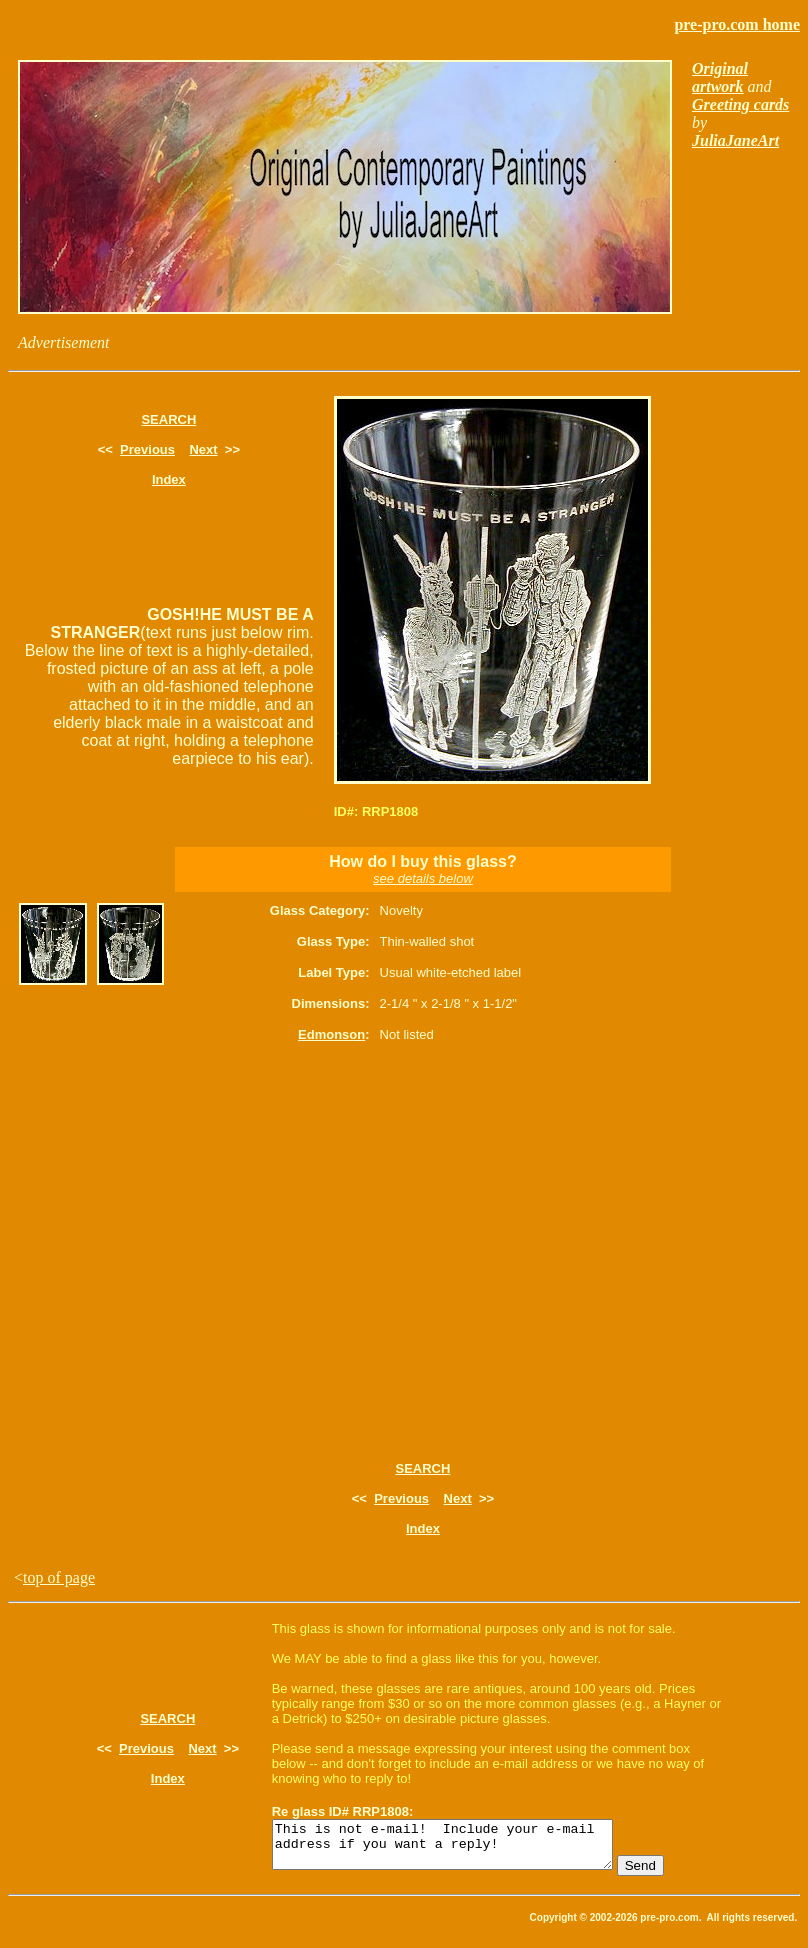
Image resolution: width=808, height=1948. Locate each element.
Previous (147, 449)
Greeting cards (740, 104)
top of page (59, 1577)
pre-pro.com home (737, 24)
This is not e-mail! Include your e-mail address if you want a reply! (462, 1849)
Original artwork (720, 77)
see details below (423, 878)
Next (203, 449)
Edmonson (331, 1034)
